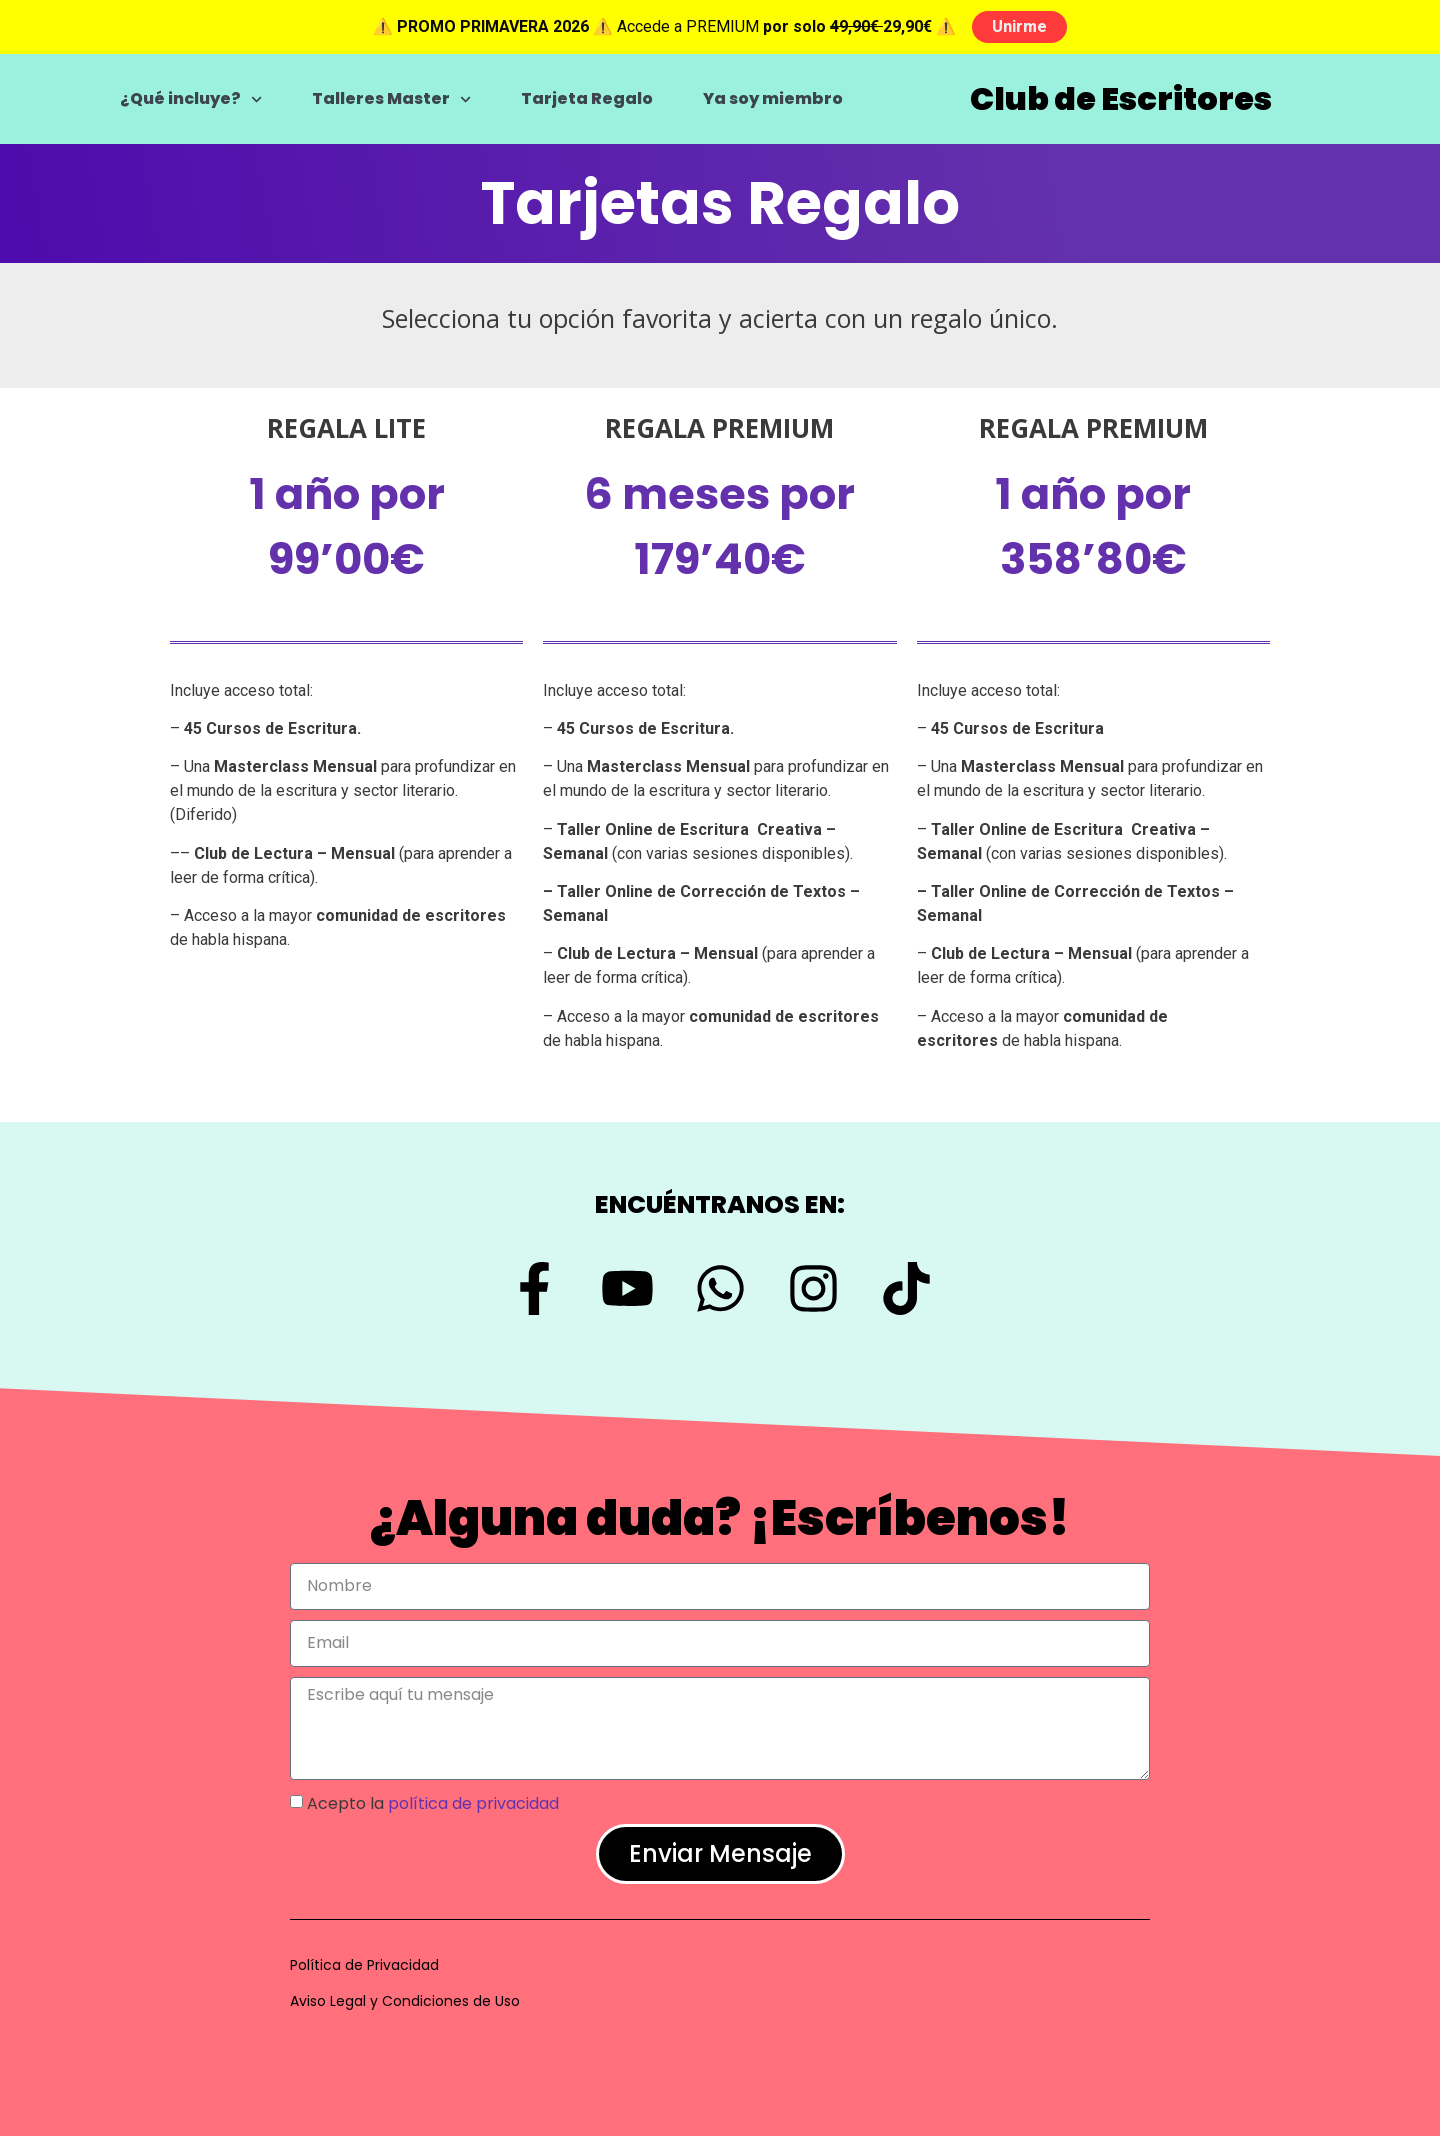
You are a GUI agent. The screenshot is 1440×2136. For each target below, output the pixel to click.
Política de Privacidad (364, 1965)
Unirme (1019, 26)
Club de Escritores (1121, 98)
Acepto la (433, 1803)
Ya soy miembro (773, 98)
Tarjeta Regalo (587, 98)
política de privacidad (473, 1803)
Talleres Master (391, 99)
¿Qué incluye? (191, 99)
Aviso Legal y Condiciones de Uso (405, 2001)
